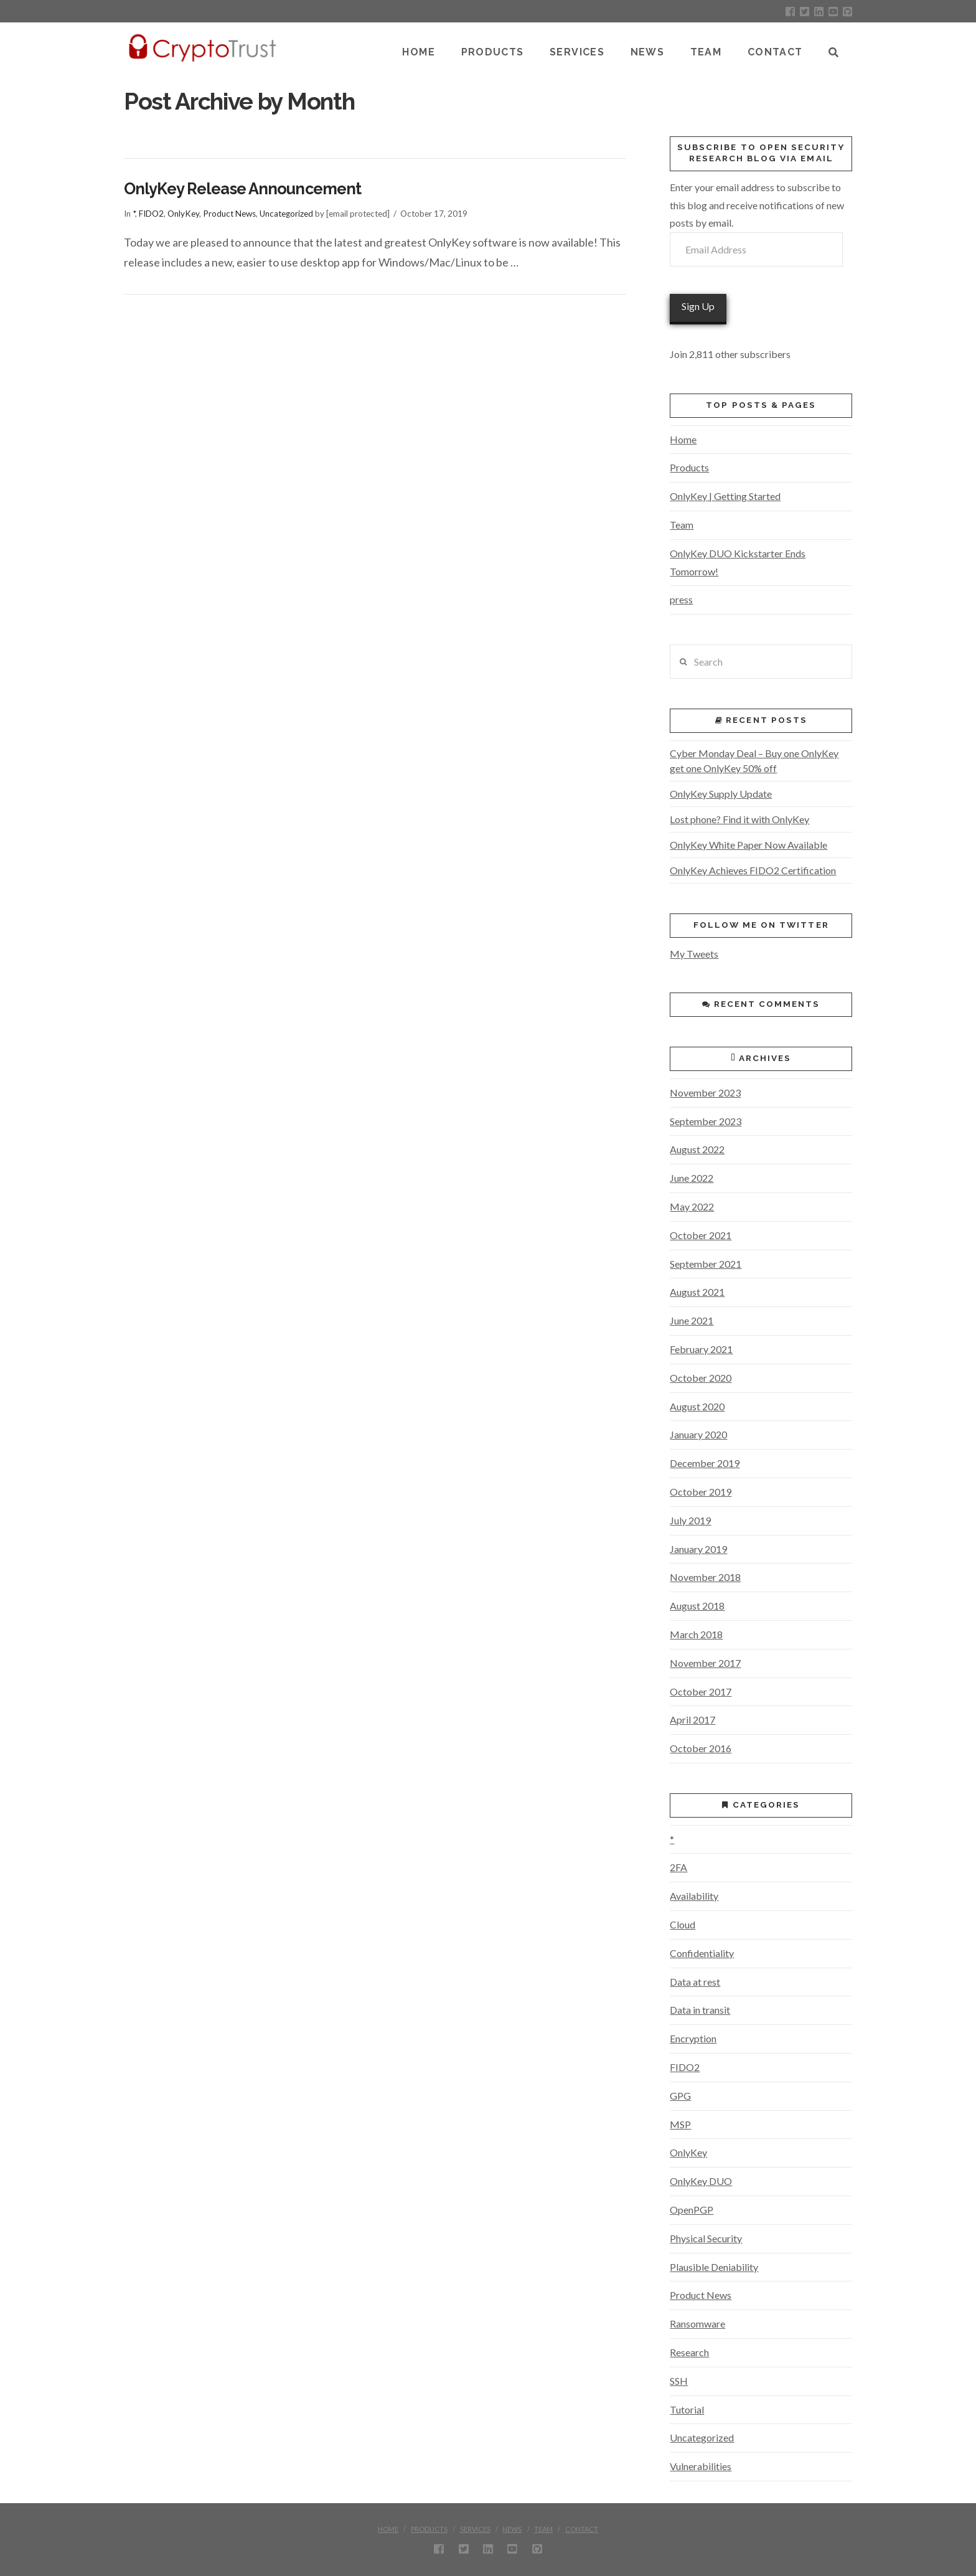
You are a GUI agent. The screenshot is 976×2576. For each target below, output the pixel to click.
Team (681, 525)
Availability (694, 1896)
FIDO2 (151, 214)
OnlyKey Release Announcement (242, 188)
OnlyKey (183, 214)
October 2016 (700, 1748)
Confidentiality (702, 1953)
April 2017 (692, 1719)
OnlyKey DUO (701, 2181)
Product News (229, 214)
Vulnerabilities (700, 2466)
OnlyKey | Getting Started (725, 496)
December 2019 (704, 1463)
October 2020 (700, 1378)
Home (683, 439)
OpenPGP (691, 2209)
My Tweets (694, 954)
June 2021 (691, 1320)
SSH (679, 2381)
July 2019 (690, 1520)
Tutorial (687, 2409)
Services (475, 2529)
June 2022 (691, 1178)
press (681, 599)
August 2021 (697, 1292)
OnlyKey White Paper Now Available (748, 845)
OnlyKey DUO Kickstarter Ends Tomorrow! (737, 562)
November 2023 (705, 1092)
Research (689, 2352)
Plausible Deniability (714, 2267)
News (512, 2529)
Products (689, 467)
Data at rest (695, 1982)
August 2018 (697, 1605)
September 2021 (705, 1264)
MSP (680, 2124)
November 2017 (705, 1663)
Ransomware (697, 2323)
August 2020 (697, 1406)
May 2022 (692, 1206)
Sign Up (698, 306)
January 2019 (698, 1549)
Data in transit (700, 2010)
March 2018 (696, 1634)
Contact (581, 2529)
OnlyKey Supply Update (721, 794)
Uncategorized (286, 214)
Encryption (693, 2038)
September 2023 (705, 1121)
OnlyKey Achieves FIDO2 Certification (753, 870)
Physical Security (706, 2238)
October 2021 (700, 1235)
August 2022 (697, 1149)
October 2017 (700, 1691)
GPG (680, 2096)
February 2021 (701, 1349)
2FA (678, 1867)
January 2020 (698, 1434)
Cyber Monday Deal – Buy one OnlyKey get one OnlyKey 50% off (754, 760)
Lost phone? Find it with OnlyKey (739, 819)
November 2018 (705, 1577)
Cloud (682, 1924)
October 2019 (700, 1492)
